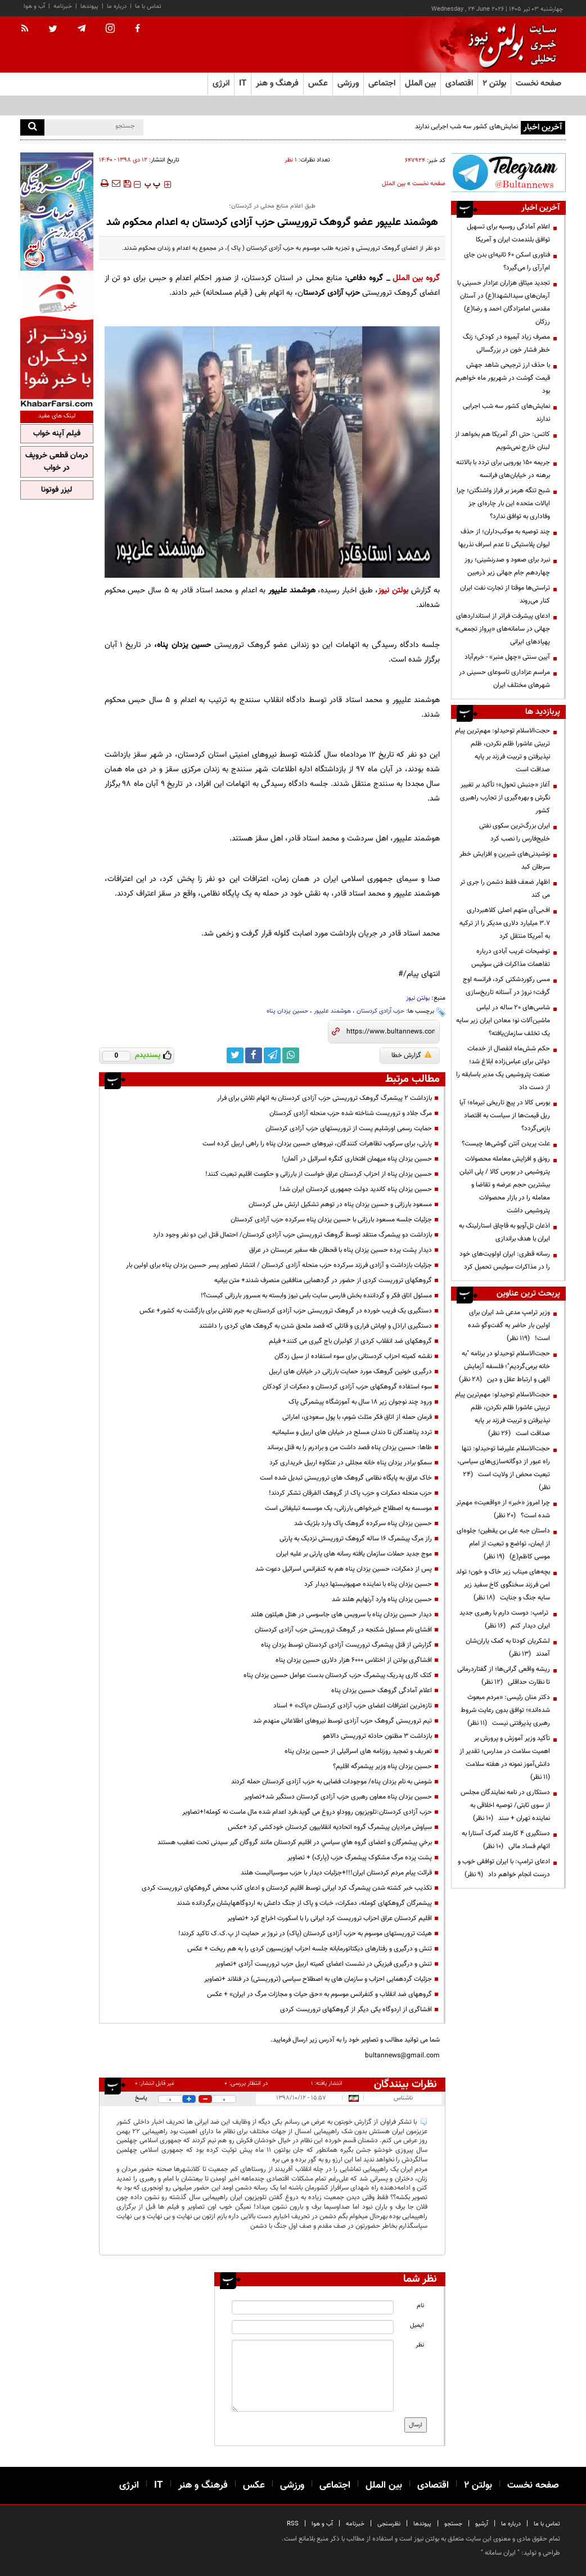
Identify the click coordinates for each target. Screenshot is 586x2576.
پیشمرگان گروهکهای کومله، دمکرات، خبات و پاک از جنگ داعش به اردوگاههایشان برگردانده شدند (304, 1903)
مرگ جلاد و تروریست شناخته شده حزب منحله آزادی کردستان (350, 1113)
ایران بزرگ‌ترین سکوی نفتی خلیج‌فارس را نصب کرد (514, 832)
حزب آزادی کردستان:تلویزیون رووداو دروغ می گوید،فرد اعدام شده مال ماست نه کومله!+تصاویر (307, 1812)
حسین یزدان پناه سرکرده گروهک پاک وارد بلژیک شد (363, 1523)
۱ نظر (291, 160)
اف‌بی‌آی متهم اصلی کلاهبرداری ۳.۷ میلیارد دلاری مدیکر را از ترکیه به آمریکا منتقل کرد (504, 923)
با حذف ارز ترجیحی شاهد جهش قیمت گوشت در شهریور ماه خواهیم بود (503, 378)
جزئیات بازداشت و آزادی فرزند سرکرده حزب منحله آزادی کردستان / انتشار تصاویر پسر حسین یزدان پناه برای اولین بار (279, 1265)
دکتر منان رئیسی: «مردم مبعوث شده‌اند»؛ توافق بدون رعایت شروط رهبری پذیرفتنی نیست (505, 1710)
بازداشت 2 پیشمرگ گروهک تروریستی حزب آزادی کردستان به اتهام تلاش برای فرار (324, 1098)
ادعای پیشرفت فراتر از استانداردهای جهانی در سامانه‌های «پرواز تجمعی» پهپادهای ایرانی (503, 629)
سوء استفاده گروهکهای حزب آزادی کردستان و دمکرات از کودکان (347, 1387)
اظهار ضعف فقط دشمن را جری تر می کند (505, 888)
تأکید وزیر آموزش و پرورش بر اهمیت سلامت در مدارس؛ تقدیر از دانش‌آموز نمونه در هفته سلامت (504, 1757)
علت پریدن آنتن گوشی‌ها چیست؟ (506, 1144)
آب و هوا (34, 6)
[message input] (312, 2376)
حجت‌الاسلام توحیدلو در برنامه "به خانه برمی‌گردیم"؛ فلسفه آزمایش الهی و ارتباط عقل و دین (504, 1366)
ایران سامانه (500, 2553)
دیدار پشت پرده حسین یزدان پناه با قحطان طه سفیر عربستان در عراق (340, 1250)
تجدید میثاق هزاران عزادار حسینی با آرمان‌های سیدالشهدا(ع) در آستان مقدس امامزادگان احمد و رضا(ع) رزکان (503, 302)
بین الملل (393, 183)
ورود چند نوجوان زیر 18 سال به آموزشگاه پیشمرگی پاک (360, 1402)
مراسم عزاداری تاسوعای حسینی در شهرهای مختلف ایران (504, 678)
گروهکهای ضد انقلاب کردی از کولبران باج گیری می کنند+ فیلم (350, 1341)
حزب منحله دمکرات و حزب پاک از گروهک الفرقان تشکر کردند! (350, 1493)
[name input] (312, 2307)
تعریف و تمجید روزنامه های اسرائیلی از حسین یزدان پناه (358, 1751)
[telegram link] (272, 1055)
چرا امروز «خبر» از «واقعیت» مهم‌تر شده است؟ (503, 1509)
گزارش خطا (411, 1055)
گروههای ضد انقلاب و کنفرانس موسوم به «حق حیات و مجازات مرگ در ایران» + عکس (319, 1994)
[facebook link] (253, 1055)
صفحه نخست (538, 83)
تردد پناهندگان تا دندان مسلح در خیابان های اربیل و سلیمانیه (352, 1432)
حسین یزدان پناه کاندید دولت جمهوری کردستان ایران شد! (356, 1189)
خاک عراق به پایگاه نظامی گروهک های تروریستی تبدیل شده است (346, 1478)
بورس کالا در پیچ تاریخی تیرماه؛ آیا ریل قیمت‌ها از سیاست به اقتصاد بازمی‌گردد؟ (504, 1116)
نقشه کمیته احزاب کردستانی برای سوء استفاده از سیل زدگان (353, 1356)
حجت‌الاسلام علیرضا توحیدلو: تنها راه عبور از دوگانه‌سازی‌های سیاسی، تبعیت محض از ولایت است (503, 1468)
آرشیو (481, 2524)
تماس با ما (148, 6)
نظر (420, 2345)
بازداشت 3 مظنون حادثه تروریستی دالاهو (377, 1736)
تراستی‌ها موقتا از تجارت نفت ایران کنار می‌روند (505, 594)
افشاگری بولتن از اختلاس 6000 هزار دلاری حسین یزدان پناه (354, 1660)
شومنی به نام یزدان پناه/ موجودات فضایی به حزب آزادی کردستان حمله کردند (331, 1782)
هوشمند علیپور (332, 1011)
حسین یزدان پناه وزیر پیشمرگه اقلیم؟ (382, 1766)
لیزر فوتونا (56, 490)
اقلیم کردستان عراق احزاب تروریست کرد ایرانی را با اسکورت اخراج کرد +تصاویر (329, 1918)
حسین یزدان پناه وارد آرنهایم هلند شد (382, 1599)
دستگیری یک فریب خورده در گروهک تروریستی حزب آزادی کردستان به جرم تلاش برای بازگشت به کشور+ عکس (285, 1311)
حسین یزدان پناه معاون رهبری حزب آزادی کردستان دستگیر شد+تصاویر (338, 1797)
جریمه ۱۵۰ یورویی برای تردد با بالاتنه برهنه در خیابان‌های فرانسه (503, 468)
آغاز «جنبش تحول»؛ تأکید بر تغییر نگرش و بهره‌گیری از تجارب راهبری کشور (505, 798)
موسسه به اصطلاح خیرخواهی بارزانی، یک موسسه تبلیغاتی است (348, 1508)
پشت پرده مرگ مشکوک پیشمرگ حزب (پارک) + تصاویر (359, 1858)
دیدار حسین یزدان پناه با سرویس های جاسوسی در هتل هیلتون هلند (341, 1615)
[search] (32, 127)
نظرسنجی (388, 2524)
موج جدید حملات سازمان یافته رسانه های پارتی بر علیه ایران (354, 1554)
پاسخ (141, 2098)
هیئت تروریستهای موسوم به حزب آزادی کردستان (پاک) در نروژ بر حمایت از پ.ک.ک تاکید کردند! (305, 1933)
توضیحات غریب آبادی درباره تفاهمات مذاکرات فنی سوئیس (510, 957)
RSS (293, 2524)
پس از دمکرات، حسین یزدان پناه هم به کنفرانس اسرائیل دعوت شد (343, 1569)
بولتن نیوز (393, 590)
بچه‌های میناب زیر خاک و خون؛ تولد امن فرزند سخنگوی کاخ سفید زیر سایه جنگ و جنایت (503, 1585)
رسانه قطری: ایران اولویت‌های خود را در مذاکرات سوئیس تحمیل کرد (504, 1260)
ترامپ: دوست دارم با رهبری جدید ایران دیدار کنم (504, 1619)
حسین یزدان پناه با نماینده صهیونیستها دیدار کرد (368, 1584)
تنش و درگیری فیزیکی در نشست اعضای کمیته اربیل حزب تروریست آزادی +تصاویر (323, 1964)
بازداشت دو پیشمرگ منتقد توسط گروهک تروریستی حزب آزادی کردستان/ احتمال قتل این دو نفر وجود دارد (292, 1235)
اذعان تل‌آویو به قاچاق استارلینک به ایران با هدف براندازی (504, 1232)
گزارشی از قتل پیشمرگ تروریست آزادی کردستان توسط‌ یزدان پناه (346, 1645)
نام (420, 2305)
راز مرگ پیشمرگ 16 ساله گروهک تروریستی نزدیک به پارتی (356, 1539)
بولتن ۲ (494, 83)
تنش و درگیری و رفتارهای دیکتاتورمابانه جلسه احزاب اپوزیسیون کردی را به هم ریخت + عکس (309, 1949)
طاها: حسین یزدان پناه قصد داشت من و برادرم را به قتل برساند (349, 1447)
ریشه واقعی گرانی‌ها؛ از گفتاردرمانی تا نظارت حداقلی (503, 1675)
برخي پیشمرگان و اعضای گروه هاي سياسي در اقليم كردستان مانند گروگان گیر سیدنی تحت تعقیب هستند (294, 1842)
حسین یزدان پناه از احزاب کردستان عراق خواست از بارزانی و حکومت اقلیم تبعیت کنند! (318, 1174)
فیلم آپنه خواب (56, 434)
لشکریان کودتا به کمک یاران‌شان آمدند (508, 1647)
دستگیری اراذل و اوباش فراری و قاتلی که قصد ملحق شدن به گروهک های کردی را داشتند (315, 1326)
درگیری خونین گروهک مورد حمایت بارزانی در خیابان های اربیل (350, 1371)
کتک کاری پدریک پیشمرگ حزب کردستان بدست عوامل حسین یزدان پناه (338, 1675)
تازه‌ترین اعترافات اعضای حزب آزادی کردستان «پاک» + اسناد (352, 1706)
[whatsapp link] (290, 1055)
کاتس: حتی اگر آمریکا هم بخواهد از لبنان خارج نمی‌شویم (502, 440)
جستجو (453, 2524)
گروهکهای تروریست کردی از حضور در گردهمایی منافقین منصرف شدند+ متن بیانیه (323, 1280)
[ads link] (508, 172)
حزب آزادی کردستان (380, 1011)
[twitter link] (235, 1055)
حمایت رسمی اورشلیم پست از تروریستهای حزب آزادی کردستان (348, 1128)
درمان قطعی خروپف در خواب (56, 461)
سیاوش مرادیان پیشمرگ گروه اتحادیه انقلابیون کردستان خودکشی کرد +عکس (330, 1827)
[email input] (312, 2327)
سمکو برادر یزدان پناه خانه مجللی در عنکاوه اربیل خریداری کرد (350, 1463)
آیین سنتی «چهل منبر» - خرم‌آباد (507, 657)
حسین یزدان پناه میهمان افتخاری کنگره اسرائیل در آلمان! (357, 1159)
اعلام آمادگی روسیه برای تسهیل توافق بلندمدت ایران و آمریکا (508, 233)
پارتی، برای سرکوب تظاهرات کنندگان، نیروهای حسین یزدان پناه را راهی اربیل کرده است (317, 1144)
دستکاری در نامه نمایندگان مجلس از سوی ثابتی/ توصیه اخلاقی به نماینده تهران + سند (505, 1805)
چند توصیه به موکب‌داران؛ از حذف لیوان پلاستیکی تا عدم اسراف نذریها (504, 538)
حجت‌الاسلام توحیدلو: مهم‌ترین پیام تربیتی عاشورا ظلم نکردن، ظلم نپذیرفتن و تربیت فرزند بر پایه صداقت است (502, 750)
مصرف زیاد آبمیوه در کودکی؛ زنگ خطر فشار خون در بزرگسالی (506, 343)
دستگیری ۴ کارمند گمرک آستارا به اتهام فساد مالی (506, 1839)
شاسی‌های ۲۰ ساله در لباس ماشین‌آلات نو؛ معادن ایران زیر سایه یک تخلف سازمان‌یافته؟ (503, 1020)
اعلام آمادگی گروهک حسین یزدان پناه (381, 1690)
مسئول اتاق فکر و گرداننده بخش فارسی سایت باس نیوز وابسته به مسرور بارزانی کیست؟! (316, 1296)
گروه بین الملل (416, 278)
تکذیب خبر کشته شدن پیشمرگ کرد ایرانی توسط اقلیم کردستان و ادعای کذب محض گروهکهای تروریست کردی (287, 1888)
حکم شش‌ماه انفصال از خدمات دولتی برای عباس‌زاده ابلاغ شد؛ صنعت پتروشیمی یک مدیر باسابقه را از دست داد (503, 1068)
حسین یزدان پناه (287, 1011)
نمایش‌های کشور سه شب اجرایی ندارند (466, 127)
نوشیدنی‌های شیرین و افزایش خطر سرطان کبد (504, 860)
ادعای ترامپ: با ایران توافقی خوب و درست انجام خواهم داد (504, 1868)
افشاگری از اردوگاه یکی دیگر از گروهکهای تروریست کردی (356, 2009)
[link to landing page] (509, 45)
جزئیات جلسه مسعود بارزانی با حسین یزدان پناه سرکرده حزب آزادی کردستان (331, 1220)
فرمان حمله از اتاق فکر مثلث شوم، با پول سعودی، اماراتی (357, 1417)
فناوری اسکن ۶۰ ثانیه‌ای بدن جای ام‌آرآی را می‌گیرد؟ (507, 261)
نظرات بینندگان (405, 2084)
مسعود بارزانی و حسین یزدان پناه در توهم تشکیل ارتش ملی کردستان (340, 1204)
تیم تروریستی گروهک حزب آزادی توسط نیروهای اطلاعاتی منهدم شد (342, 1721)
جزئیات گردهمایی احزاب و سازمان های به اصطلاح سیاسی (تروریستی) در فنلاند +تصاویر (318, 1979)
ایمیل (417, 2325)
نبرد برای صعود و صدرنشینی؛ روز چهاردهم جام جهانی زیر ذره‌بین (507, 566)
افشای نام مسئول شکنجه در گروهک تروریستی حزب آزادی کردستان (343, 1630)
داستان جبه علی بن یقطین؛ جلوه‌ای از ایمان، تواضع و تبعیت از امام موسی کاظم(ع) (503, 1544)
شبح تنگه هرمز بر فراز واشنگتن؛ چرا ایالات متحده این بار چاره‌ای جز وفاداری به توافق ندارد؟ (503, 503)
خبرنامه (62, 6)
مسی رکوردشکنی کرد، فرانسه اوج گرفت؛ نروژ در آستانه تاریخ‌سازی (506, 985)
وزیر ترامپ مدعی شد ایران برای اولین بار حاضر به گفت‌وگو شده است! (509, 1325)
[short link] (390, 1031)
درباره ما (117, 6)
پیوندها (89, 6)
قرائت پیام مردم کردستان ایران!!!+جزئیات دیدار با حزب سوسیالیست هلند (336, 1873)
